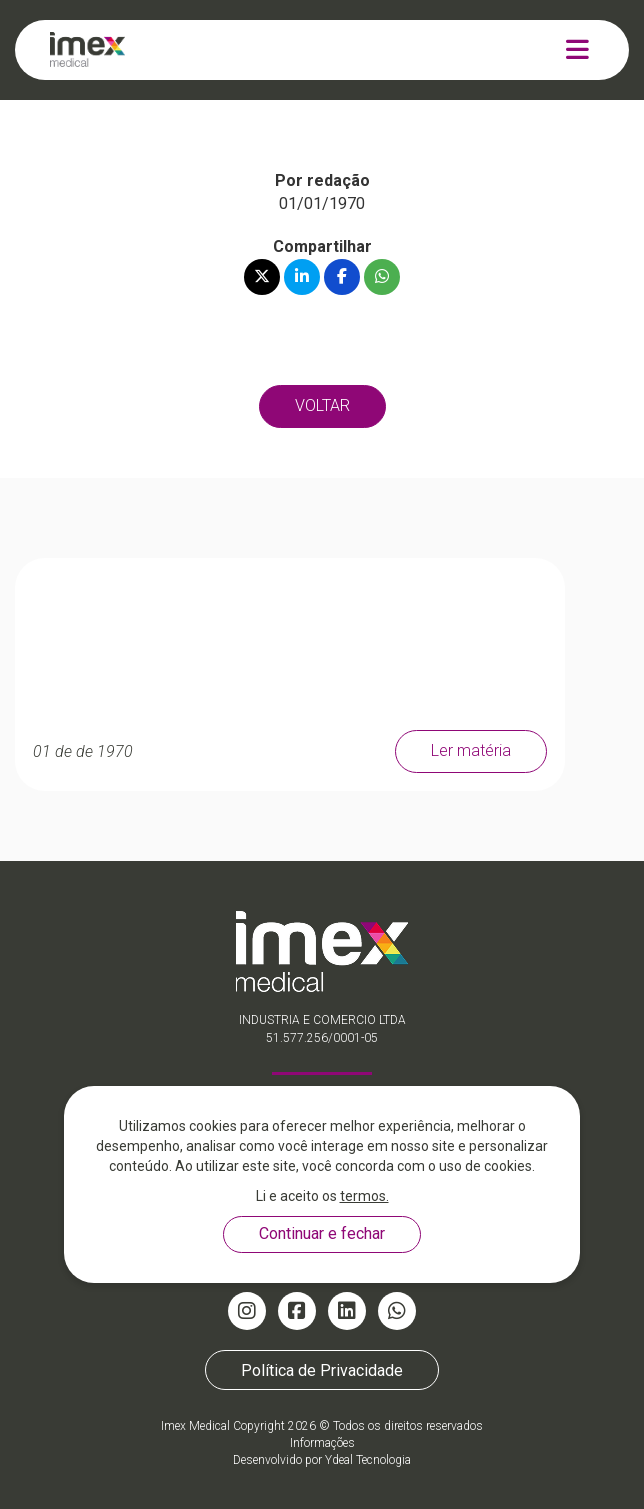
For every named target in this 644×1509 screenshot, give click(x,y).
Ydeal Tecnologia (368, 1460)
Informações (322, 1443)
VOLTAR (322, 405)
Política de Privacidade (322, 1370)
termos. (364, 1196)
